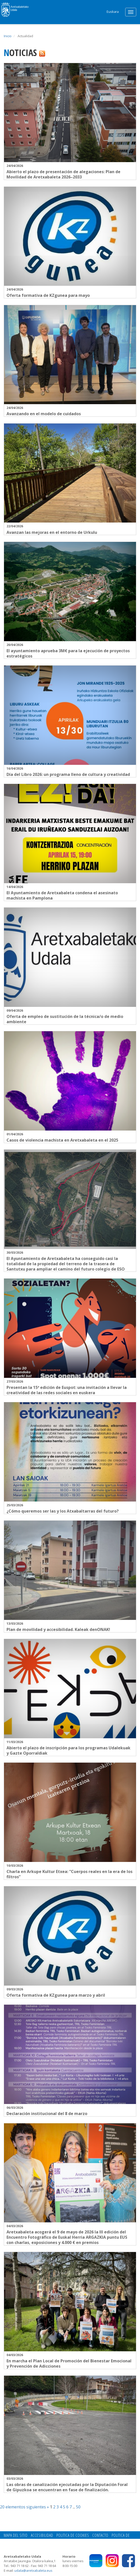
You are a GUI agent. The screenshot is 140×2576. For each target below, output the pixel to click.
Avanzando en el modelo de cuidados (44, 413)
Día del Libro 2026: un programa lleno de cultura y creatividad (68, 774)
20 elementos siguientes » (25, 2507)
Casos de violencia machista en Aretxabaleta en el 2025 (62, 1140)
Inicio (8, 36)
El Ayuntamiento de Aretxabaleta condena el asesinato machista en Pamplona (62, 895)
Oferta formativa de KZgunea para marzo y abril (56, 1995)
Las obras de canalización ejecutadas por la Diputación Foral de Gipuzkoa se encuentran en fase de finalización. (67, 2487)
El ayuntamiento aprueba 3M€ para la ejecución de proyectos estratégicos (68, 653)
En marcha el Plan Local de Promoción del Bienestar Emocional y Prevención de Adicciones (69, 2363)
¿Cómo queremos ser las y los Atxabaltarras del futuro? (63, 1511)
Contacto (100, 2535)
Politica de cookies (72, 2535)
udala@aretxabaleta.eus (33, 2570)
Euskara (113, 11)
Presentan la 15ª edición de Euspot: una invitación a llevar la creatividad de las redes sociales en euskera (67, 1390)
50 (78, 2507)
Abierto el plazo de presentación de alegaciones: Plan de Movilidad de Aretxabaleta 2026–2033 (63, 174)
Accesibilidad (42, 2535)
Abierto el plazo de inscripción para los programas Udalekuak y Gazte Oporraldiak (68, 1750)
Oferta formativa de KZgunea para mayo (48, 295)
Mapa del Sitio (16, 2535)
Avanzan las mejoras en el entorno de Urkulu (52, 532)
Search (100, 11)
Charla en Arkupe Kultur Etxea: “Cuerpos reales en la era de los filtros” (69, 1874)
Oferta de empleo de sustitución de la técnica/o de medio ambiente (65, 1019)
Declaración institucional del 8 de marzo (47, 2113)
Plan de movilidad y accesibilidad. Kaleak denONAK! (58, 1629)
